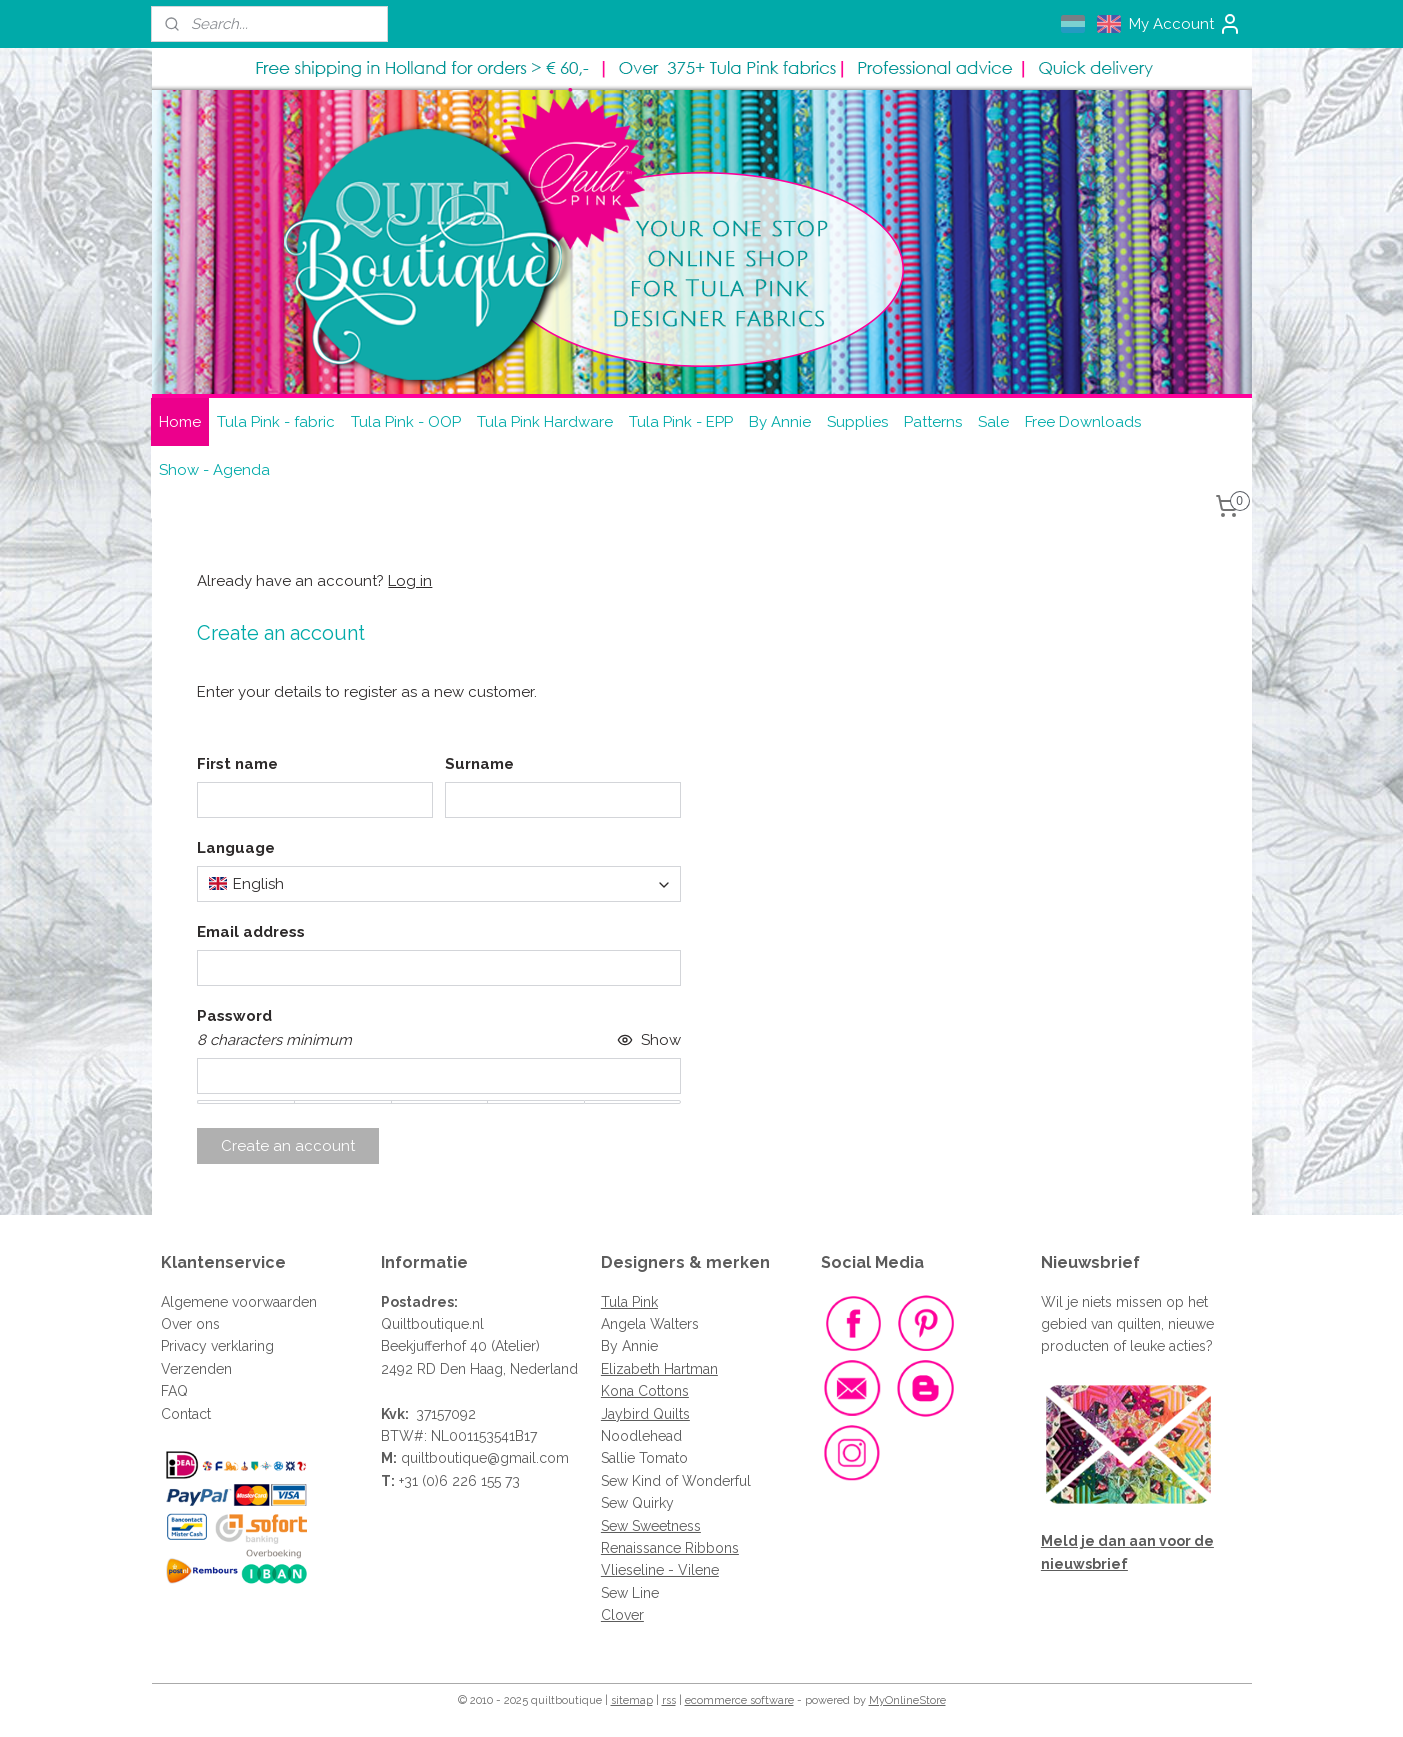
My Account (1185, 24)
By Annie (780, 422)
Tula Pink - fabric (276, 422)
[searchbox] (439, 884)
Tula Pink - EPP (681, 422)
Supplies (857, 422)
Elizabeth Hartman (659, 1369)
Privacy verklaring (217, 1346)
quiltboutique (444, 1458)
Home (180, 422)
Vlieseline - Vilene (660, 1570)
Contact (186, 1414)
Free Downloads (1083, 422)
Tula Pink (629, 1302)
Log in (410, 581)
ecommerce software (739, 1700)
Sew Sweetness (651, 1526)
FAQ (174, 1391)
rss (669, 1700)
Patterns (933, 422)
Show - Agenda (214, 470)
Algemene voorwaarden (239, 1302)
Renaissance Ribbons (670, 1548)
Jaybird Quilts (645, 1414)
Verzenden (196, 1369)
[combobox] (439, 884)
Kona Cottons (645, 1391)
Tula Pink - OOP (406, 422)
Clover (622, 1615)
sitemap (632, 1700)
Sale (993, 422)
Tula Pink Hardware (545, 422)
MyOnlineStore (907, 1700)
